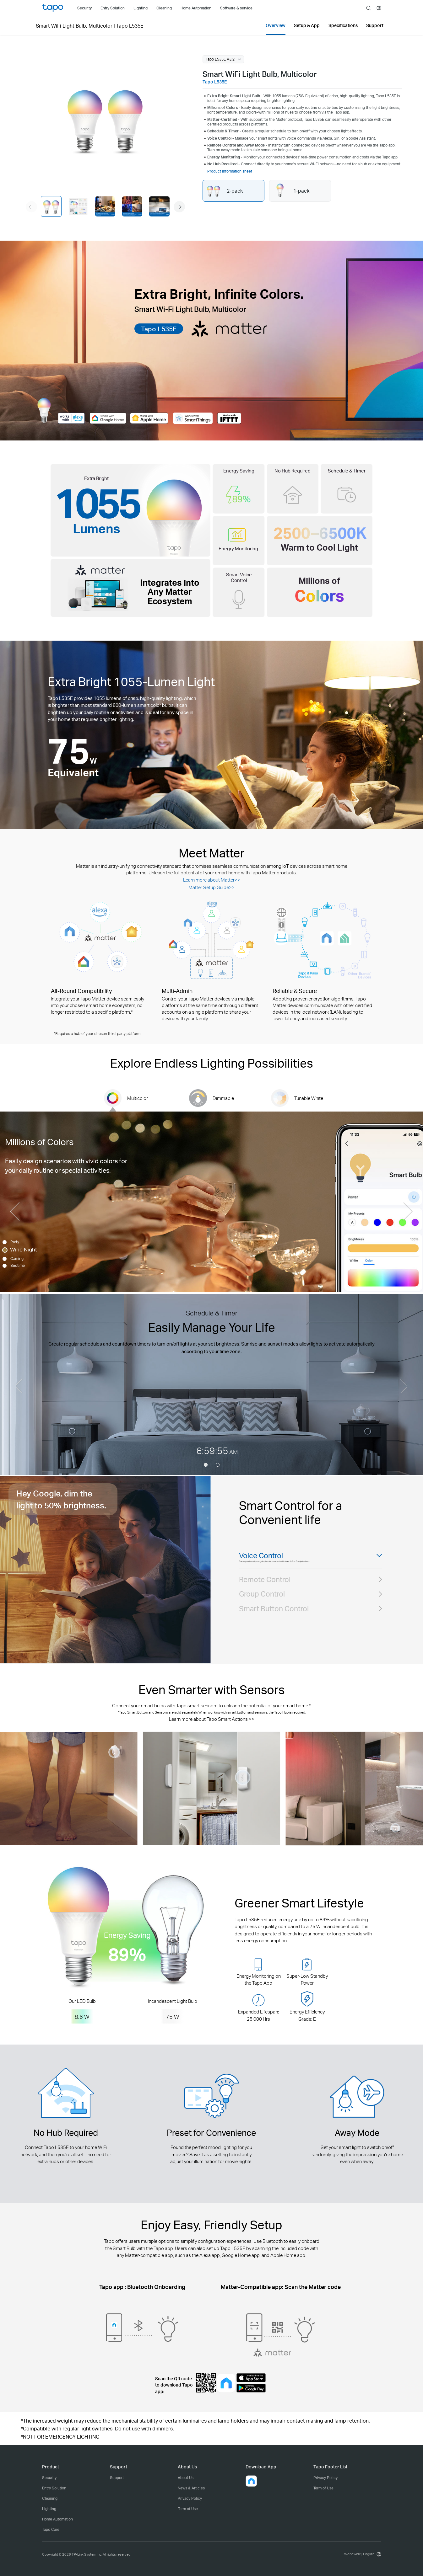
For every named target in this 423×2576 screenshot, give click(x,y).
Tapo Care (50, 2529)
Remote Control (264, 1594)
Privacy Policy (190, 2498)
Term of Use (188, 2508)
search (368, 8)
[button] (179, 206)
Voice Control (261, 1555)
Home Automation (57, 2519)
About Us (185, 2477)
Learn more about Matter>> (211, 880)
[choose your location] (379, 8)
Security (49, 2477)
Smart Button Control (274, 1623)
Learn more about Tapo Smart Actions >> (211, 1719)
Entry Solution (54, 2488)
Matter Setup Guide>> (211, 887)
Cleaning (49, 2498)
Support (117, 2477)
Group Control (262, 1608)
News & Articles (191, 2488)
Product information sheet (229, 171)
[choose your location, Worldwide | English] (361, 2554)
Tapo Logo (52, 8)
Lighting (49, 2508)
